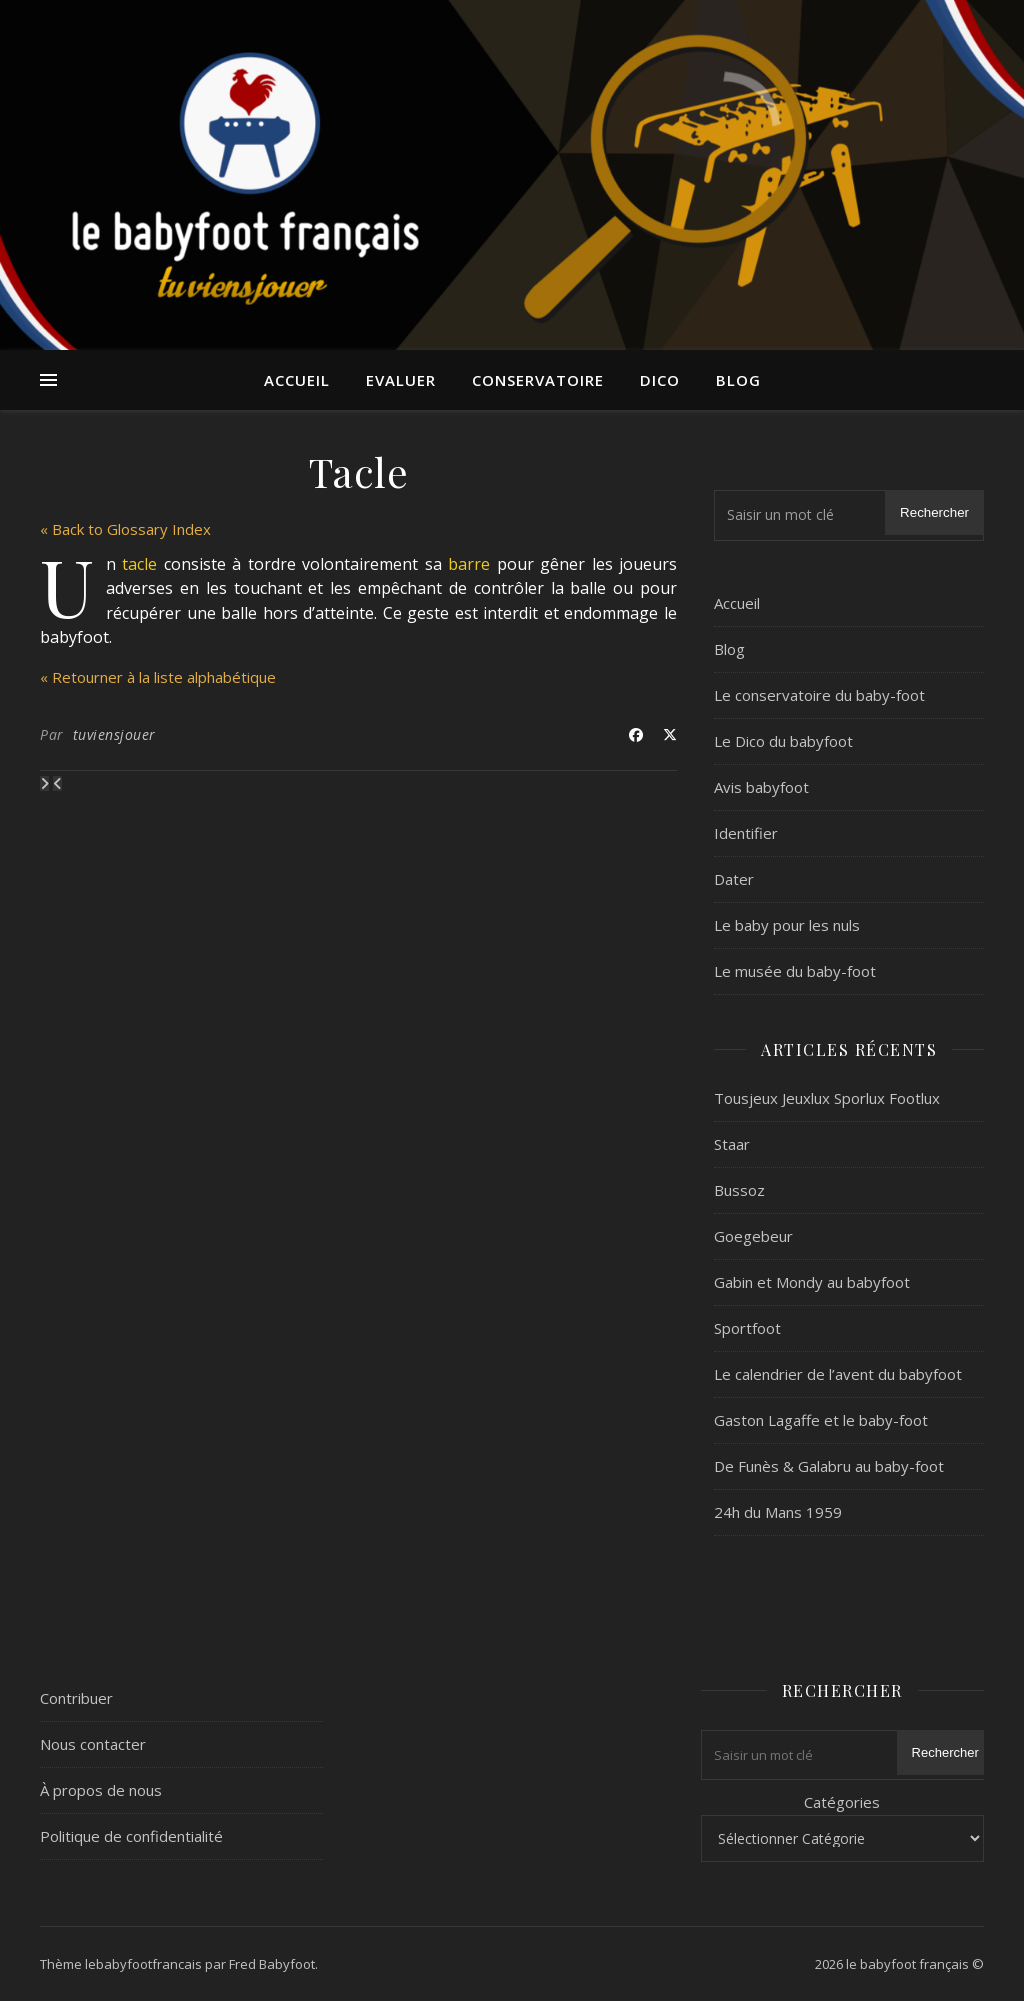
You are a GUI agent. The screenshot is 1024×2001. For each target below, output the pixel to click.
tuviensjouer (114, 734)
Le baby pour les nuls (787, 925)
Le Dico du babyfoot (783, 741)
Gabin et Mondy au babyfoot (812, 1282)
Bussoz (739, 1190)
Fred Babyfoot (272, 1964)
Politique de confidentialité (131, 1836)
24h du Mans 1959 (778, 1512)
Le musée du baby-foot (795, 971)
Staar (732, 1144)
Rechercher (934, 512)
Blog (738, 380)
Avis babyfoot (761, 787)
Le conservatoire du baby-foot (819, 695)
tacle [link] (139, 564)
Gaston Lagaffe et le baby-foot (821, 1420)
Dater (734, 879)
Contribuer (76, 1698)
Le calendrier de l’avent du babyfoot (838, 1374)
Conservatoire (538, 380)
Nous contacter (93, 1744)
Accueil (297, 380)
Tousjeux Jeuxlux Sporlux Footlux (827, 1098)
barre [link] (469, 564)
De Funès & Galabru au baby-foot (829, 1466)
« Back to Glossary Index (125, 529)
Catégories (842, 1802)
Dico (660, 380)
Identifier (746, 833)
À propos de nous (101, 1790)
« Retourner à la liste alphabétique (158, 677)
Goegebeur (753, 1236)
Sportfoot (747, 1328)
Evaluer (401, 380)
